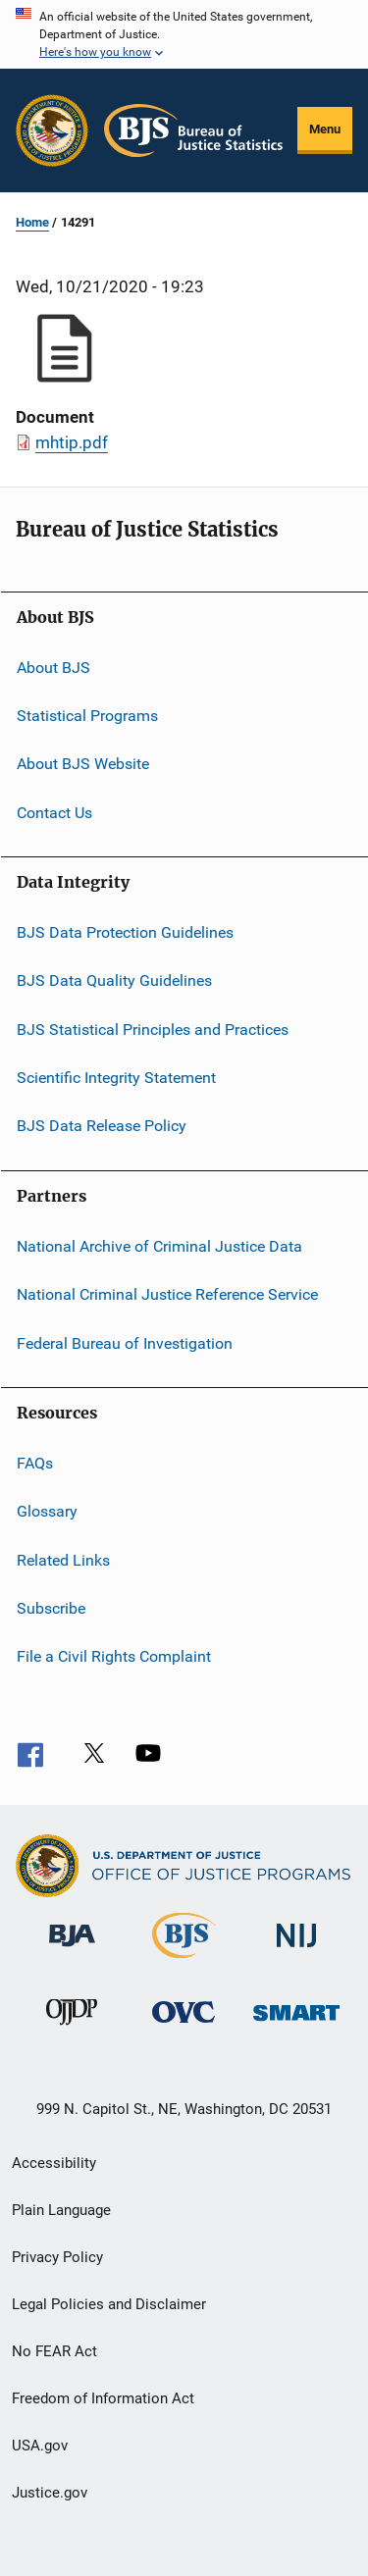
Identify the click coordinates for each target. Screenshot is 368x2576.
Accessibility (54, 2163)
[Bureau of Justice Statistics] (184, 1961)
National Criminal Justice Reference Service (167, 1294)
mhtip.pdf (71, 442)
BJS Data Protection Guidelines (125, 932)
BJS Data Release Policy (101, 1125)
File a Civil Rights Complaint (114, 1656)
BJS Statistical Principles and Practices (153, 1029)
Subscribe (51, 1608)
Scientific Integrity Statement (116, 1077)
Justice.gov (49, 2492)
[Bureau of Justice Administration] (72, 1957)
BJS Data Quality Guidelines (114, 980)
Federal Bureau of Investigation (125, 1342)
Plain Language (61, 2210)
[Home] (193, 130)
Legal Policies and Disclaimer (109, 2304)
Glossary (47, 1511)
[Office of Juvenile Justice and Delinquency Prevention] (71, 2033)
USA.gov (40, 2445)
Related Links (63, 1559)
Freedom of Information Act (103, 2398)
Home (32, 222)
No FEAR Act (54, 2351)
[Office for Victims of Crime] (183, 2033)
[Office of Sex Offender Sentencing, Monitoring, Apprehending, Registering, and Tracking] (296, 2033)
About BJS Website (83, 763)
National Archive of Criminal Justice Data (159, 1246)
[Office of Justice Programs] (52, 130)
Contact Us (54, 811)
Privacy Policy (57, 2257)
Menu (325, 129)
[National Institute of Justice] (296, 1957)
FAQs (35, 1463)
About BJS (53, 666)
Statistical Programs (87, 715)
